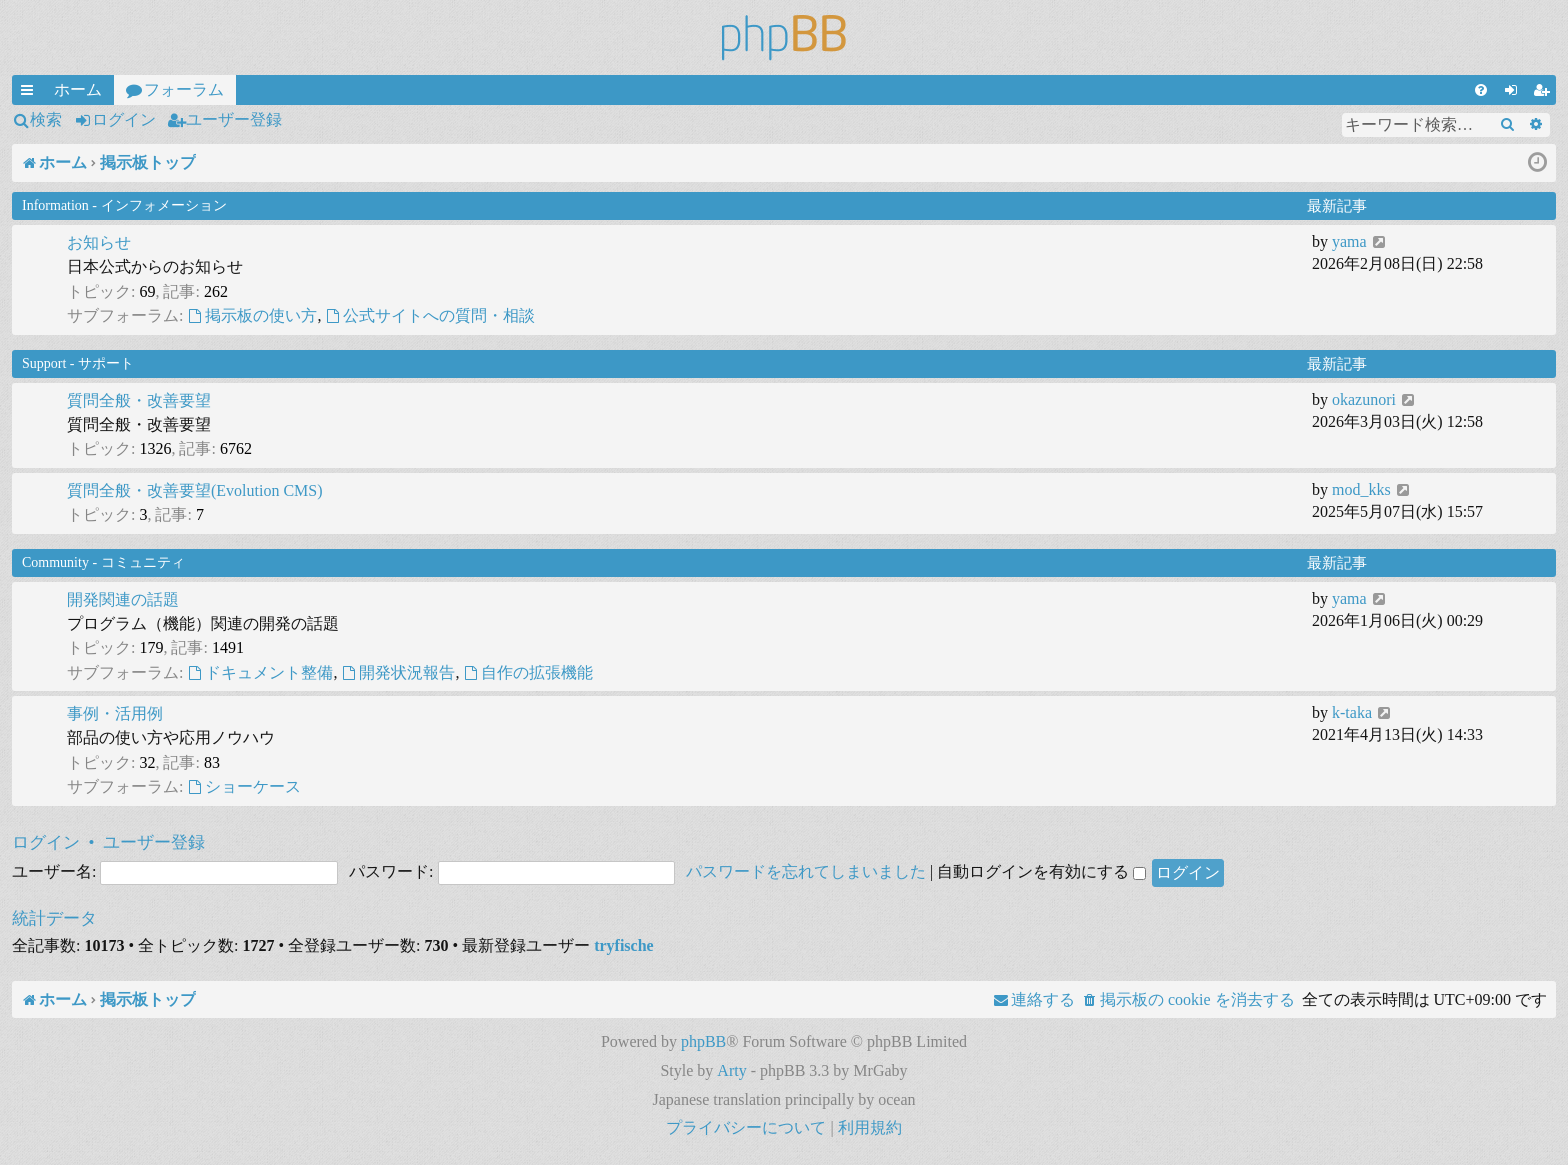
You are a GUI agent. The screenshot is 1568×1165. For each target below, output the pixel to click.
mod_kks (1361, 489)
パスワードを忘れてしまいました (806, 871)
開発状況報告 (398, 672)
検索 (46, 119)
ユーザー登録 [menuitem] (1545, 93)
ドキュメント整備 (260, 672)
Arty (731, 1070)
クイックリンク (31, 93)
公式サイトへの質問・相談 (430, 315)
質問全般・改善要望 (139, 400)
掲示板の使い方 (252, 315)
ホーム (78, 89)
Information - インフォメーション (124, 205)
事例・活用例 (115, 713)
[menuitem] (1481, 90)
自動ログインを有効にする (1041, 871)
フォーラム (184, 89)
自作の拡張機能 (528, 672)
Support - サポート (78, 363)
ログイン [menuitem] (1515, 93)
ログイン (124, 119)
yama (1349, 241)
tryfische (624, 945)
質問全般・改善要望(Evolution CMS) (195, 490)
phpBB (703, 1041)
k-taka (1352, 712)
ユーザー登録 (234, 119)
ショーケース (244, 786)
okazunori (1364, 399)
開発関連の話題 (123, 599)
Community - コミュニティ (103, 562)
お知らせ (99, 242)
